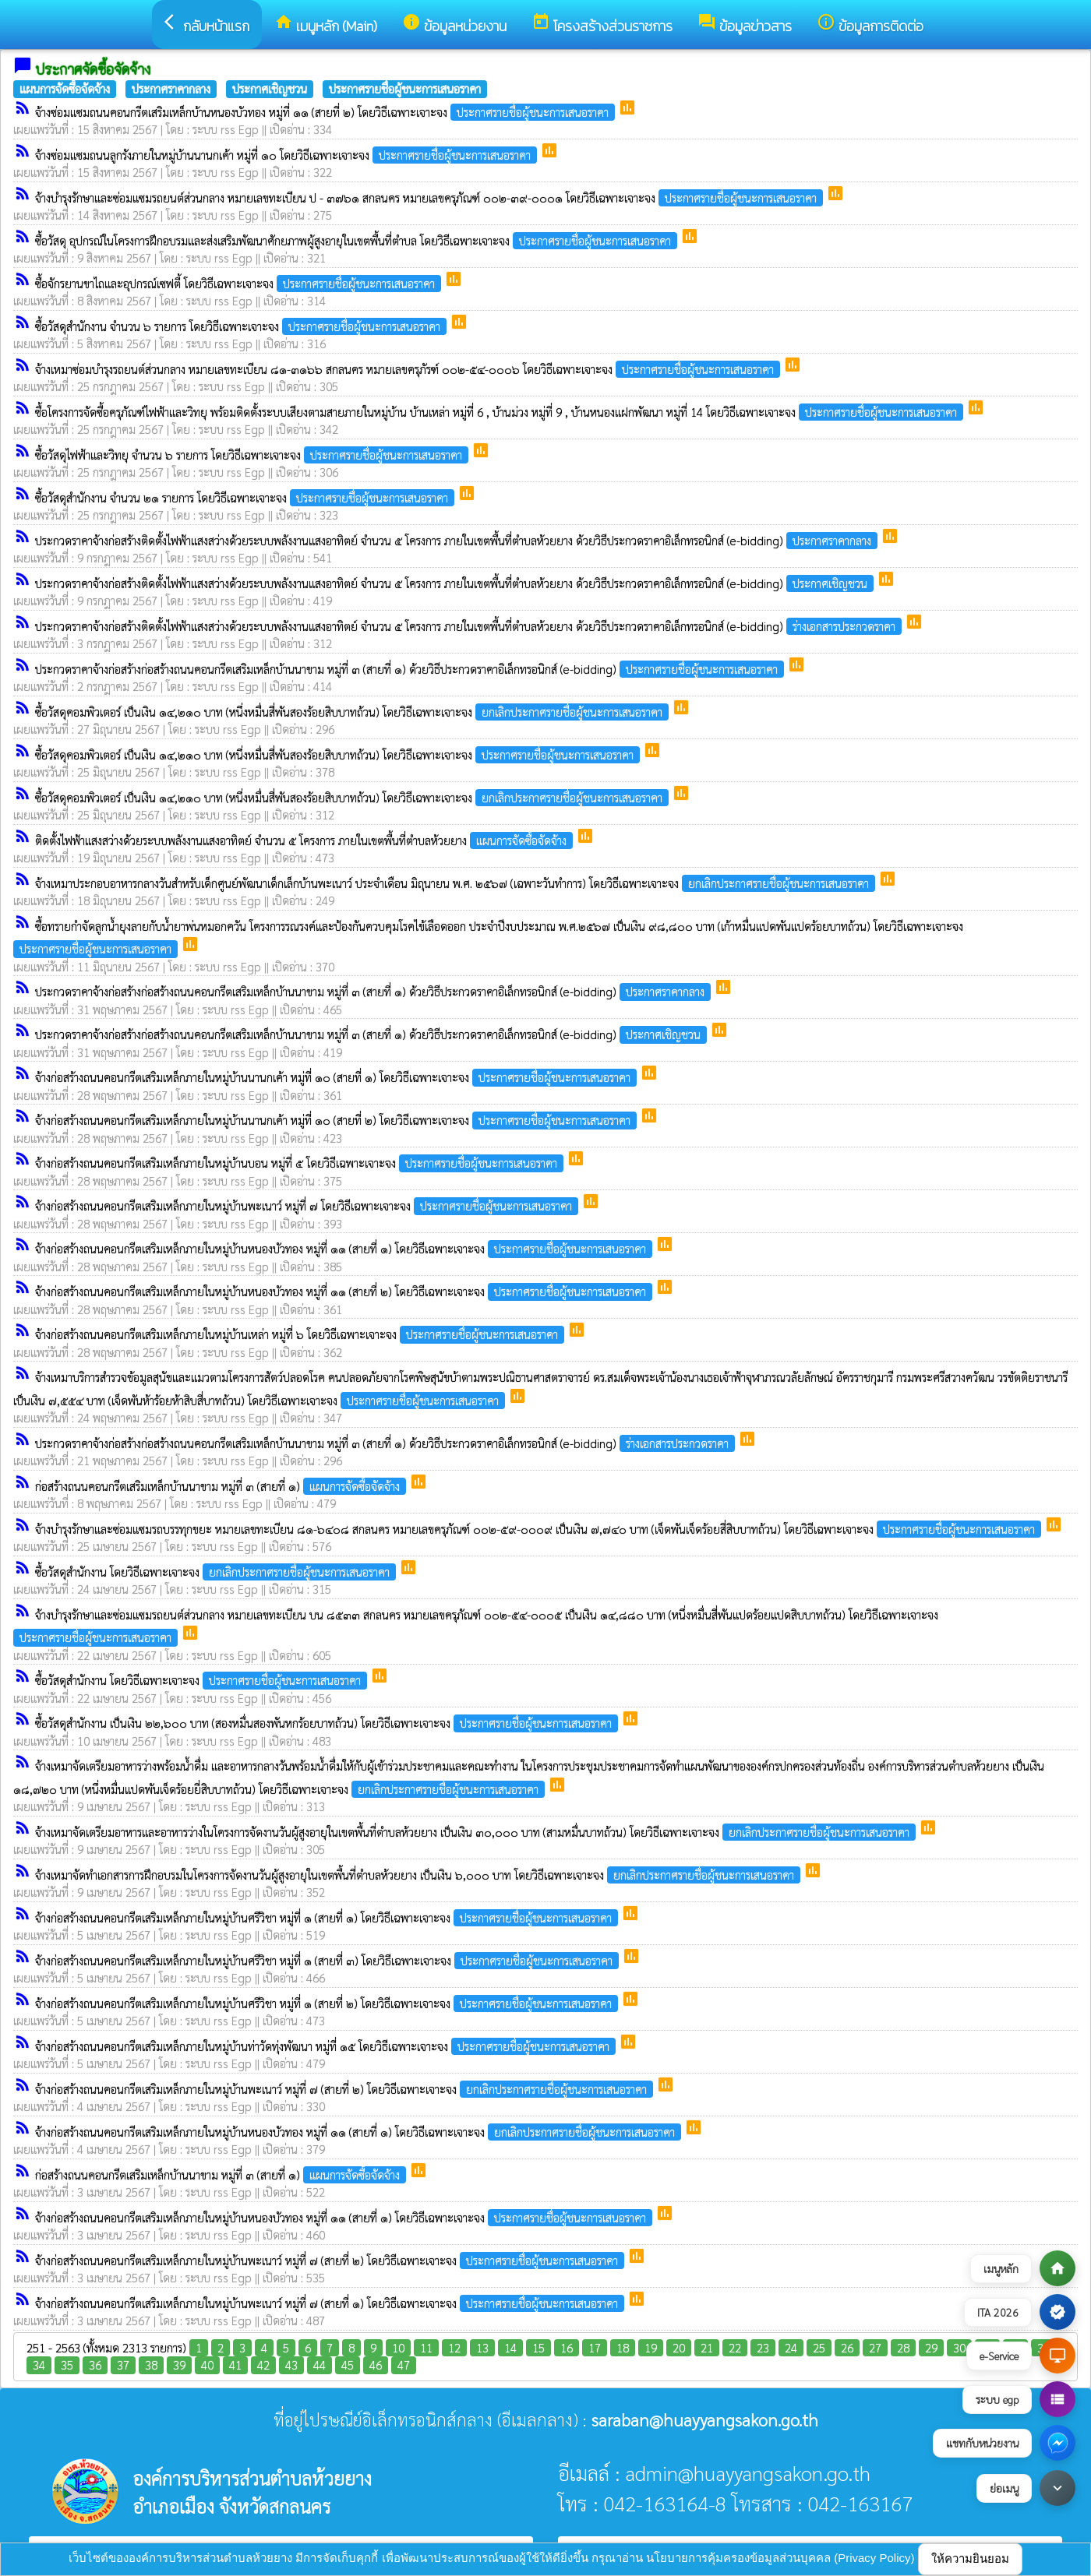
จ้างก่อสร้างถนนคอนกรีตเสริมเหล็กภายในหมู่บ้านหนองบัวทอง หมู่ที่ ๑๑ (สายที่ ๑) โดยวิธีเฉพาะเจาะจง (345, 1248)
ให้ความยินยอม (970, 2558)
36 (95, 2364)
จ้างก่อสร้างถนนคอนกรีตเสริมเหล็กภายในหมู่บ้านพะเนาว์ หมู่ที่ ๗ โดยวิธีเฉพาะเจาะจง (308, 1205)
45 (347, 2364)
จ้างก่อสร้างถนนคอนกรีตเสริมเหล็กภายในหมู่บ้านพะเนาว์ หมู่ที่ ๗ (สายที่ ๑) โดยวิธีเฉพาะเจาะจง (331, 2303)
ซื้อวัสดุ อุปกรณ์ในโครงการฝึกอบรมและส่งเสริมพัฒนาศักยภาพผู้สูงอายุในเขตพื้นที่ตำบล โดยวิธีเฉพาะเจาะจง (357, 240)
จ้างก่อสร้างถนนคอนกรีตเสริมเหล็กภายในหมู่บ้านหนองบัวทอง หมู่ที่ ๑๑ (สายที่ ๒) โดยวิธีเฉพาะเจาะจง (345, 1291)
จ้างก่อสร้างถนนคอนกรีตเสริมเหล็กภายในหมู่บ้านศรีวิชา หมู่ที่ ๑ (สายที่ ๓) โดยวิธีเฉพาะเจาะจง (328, 1960)
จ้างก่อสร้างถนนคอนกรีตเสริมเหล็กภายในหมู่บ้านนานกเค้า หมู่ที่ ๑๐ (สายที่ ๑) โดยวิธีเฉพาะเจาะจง (337, 1077)
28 (903, 2347)
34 (39, 2364)
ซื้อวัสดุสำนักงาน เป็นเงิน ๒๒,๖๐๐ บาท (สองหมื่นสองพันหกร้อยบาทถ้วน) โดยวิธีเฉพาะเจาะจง (328, 1722)
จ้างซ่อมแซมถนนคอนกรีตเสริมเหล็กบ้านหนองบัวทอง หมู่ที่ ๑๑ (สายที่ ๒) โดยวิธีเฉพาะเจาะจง (326, 111)
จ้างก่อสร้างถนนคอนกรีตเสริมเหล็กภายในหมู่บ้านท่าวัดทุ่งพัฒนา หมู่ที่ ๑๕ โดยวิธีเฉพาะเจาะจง (327, 2046)
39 (179, 2364)
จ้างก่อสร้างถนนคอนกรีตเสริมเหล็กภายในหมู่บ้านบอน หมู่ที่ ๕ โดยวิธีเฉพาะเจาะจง (301, 1162)
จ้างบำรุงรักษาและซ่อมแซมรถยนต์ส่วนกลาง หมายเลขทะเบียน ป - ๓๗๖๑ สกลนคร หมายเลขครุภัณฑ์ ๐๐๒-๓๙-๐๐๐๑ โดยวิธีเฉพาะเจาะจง (430, 197)
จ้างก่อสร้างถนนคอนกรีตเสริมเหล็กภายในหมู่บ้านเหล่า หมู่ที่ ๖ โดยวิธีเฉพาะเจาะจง (301, 1334)
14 (510, 2347)
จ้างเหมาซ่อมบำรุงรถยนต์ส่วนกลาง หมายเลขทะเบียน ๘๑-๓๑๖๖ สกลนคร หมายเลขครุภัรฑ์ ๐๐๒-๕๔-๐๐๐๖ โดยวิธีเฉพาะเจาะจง (409, 368)
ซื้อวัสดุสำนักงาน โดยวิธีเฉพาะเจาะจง (217, 1571)
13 (482, 2347)
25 (819, 2347)
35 (67, 2364)
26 (847, 2347)
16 (566, 2347)
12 (454, 2347)
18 (622, 2347)
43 (291, 2364)
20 (679, 2347)
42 (263, 2364)
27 (875, 2347)
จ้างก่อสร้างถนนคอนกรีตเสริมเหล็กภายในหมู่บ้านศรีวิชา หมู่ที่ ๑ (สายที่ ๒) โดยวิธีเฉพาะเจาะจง (328, 2003)
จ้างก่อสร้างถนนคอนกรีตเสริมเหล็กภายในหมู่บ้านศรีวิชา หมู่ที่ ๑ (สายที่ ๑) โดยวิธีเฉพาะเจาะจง (328, 1917)
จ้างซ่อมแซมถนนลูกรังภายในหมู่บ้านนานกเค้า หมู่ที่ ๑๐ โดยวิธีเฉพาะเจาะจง (287, 154)
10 (398, 2347)
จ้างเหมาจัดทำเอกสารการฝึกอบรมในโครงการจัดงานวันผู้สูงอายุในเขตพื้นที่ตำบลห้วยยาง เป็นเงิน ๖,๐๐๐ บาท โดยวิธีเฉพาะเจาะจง (419, 1874)
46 (375, 2364)
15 (538, 2347)
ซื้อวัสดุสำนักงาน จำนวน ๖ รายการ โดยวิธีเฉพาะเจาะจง (242, 326)
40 (207, 2364)
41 (235, 2364)
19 (650, 2347)
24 (791, 2347)
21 (707, 2347)
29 (931, 2347)
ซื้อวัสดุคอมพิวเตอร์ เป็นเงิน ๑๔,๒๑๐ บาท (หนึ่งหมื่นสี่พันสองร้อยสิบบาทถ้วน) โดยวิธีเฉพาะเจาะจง (353, 711)
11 (426, 2347)
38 (151, 2364)
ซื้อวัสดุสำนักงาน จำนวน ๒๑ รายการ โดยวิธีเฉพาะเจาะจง (246, 497)
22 (735, 2347)
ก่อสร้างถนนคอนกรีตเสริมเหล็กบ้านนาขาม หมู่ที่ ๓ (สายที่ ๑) (222, 1485)
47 (403, 2364)
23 (763, 2347)
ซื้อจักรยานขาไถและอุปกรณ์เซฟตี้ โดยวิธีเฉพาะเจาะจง (239, 283)
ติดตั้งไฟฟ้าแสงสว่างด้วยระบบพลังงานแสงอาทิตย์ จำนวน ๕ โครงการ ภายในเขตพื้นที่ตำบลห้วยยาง (305, 840)
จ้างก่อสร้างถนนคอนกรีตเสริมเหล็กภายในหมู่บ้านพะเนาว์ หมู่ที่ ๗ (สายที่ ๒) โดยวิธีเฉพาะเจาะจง (345, 2088)
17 (594, 2347)
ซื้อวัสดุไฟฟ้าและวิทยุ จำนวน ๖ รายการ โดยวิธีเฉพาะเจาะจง (253, 454)
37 (123, 2364)
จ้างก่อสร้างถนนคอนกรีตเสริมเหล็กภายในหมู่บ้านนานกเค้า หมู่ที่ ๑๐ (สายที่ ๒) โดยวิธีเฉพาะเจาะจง (337, 1119)
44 (319, 2364)
